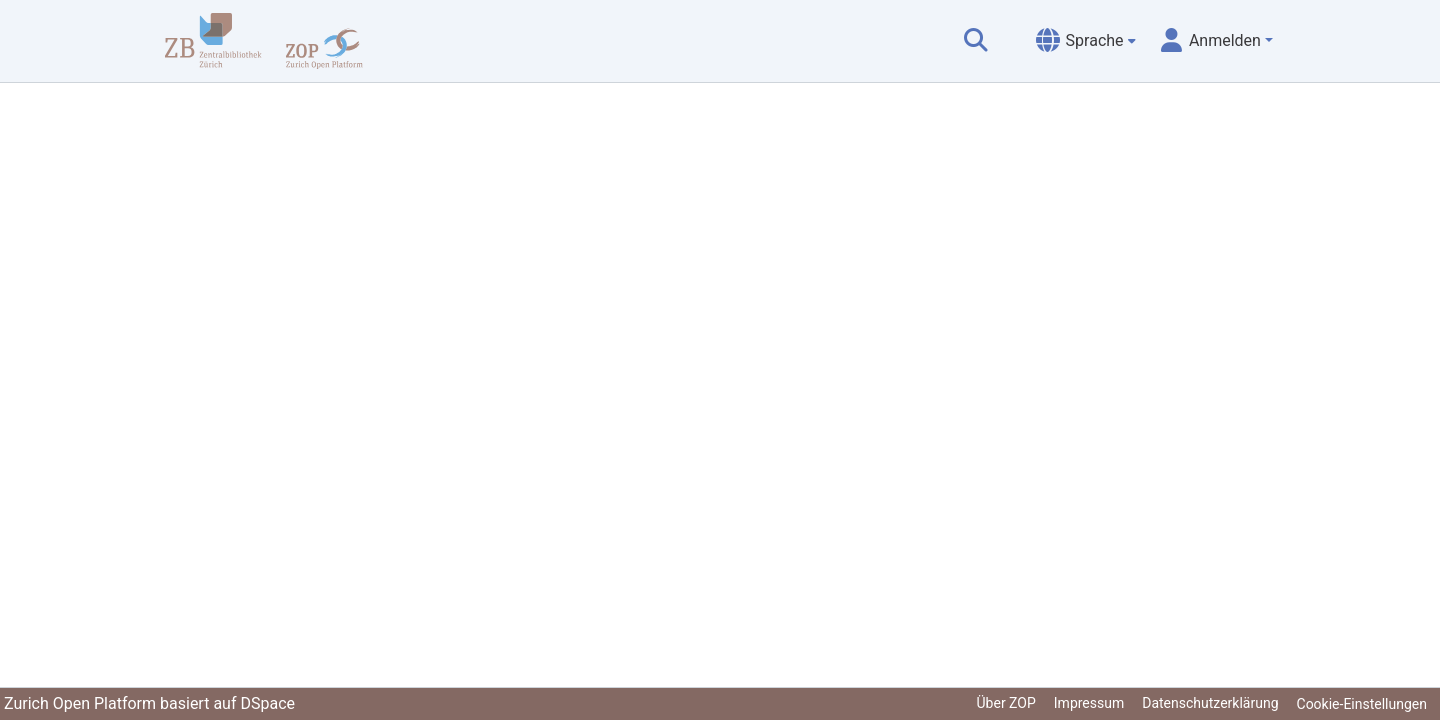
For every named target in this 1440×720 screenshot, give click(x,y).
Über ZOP (1006, 703)
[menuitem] (1086, 41)
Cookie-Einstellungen (1362, 704)
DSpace (267, 703)
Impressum (1089, 703)
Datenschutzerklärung (1210, 703)
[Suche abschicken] (976, 41)
